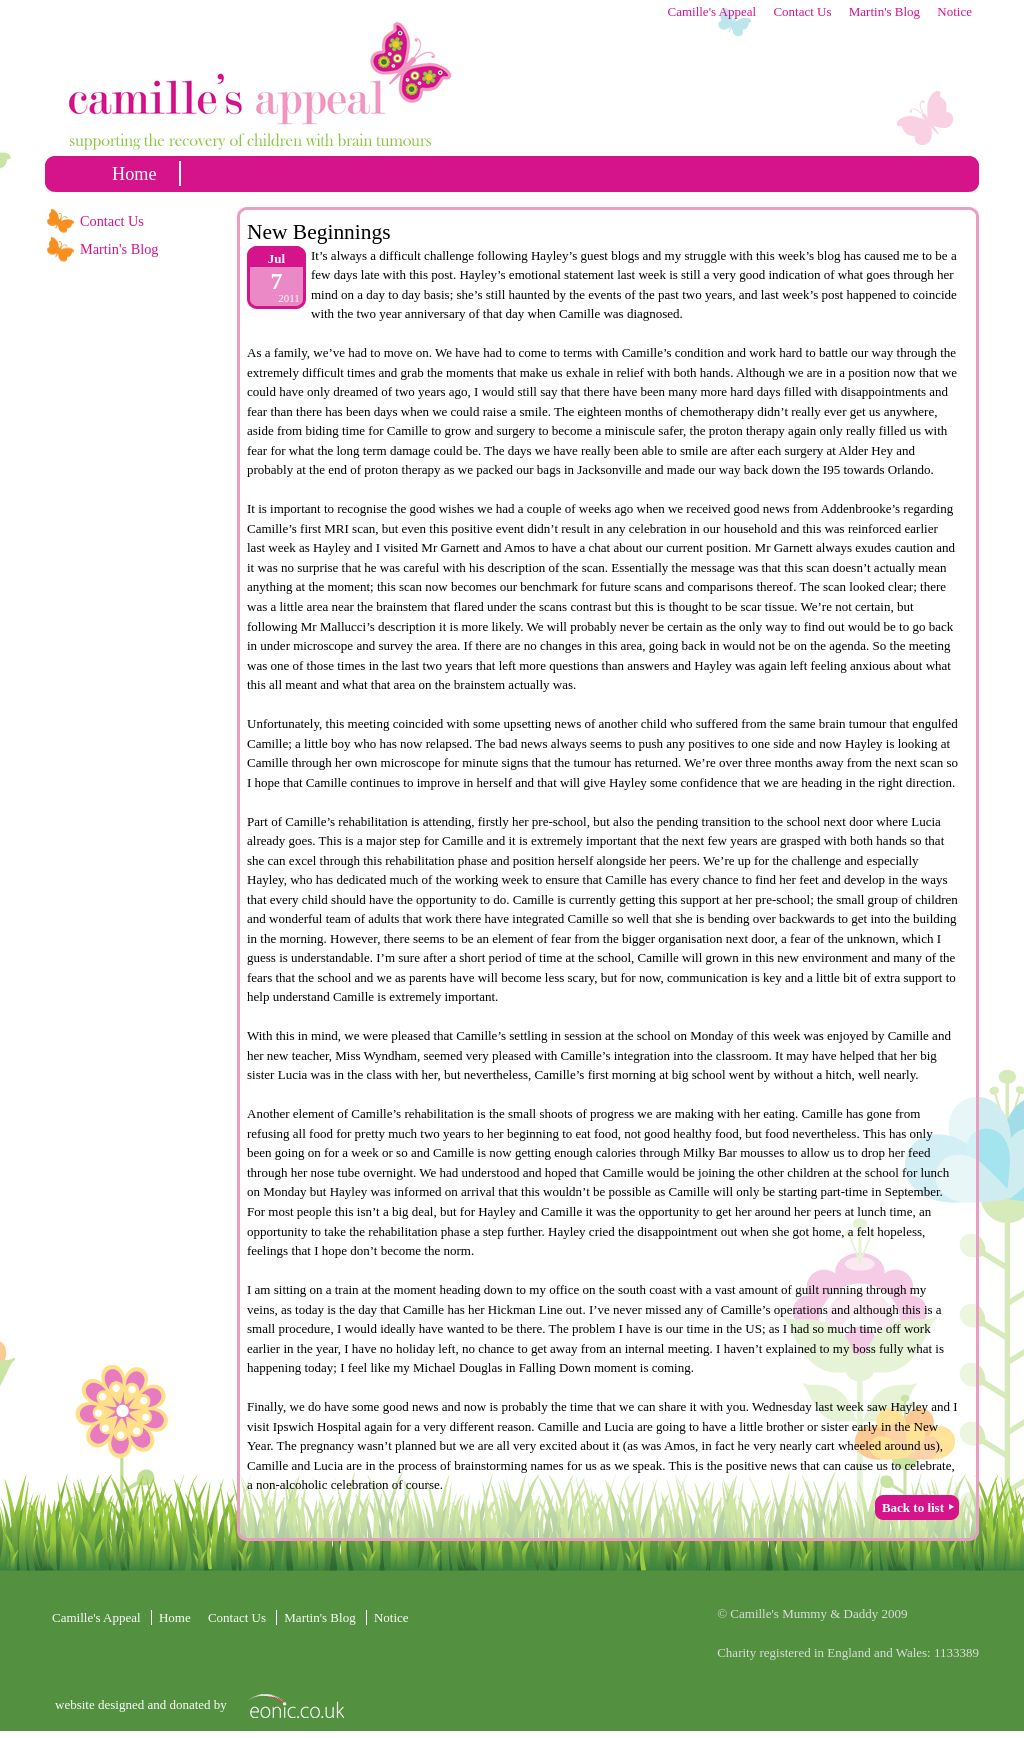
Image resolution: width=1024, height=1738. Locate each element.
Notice (954, 11)
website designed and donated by (142, 1704)
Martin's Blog (884, 11)
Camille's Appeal (711, 11)
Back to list (913, 1507)
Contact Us (802, 11)
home (134, 174)
